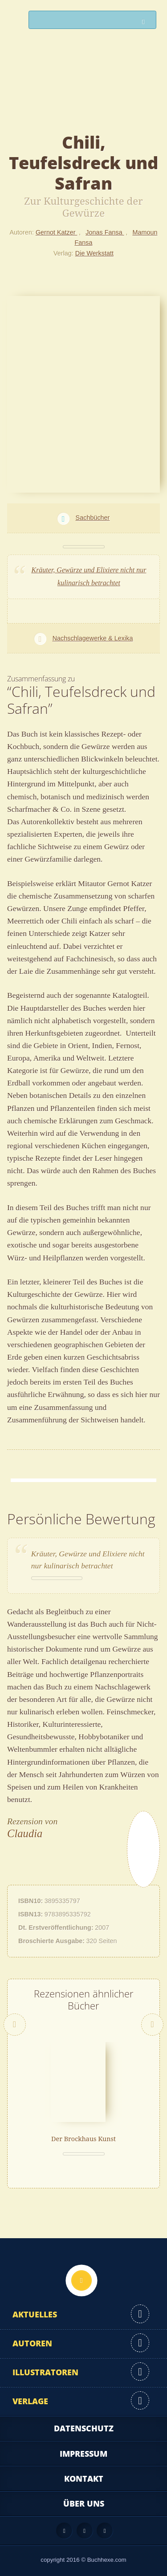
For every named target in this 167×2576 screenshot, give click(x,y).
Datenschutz (84, 2428)
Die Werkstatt (94, 253)
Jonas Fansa (105, 232)
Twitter (105, 2531)
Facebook (85, 2531)
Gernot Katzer (56, 232)
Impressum (83, 2453)
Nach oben (81, 2280)
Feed (64, 2531)
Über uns (83, 2503)
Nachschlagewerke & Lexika (93, 638)
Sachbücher (93, 517)
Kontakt (83, 2478)
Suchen (145, 22)
